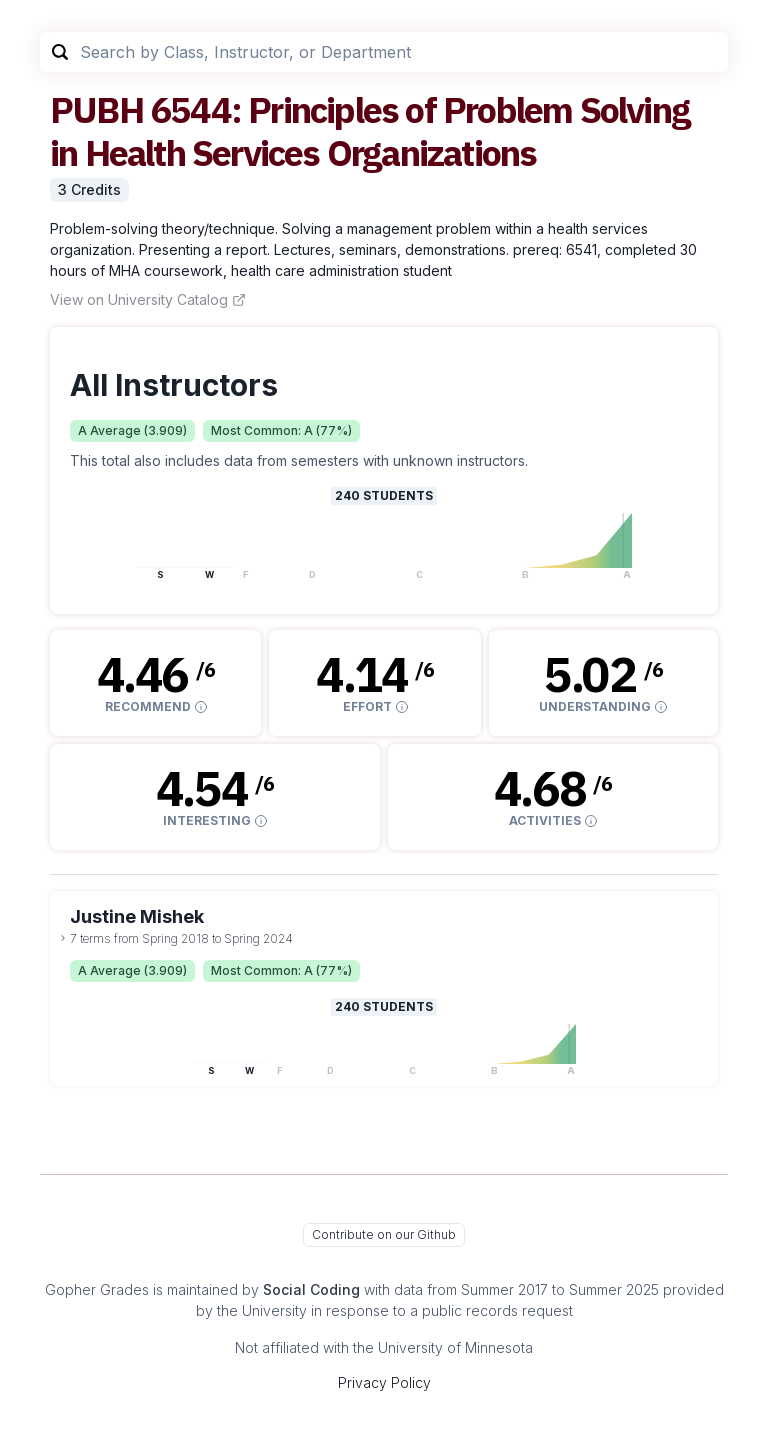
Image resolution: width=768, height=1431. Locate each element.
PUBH (96, 109)
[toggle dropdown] (63, 938)
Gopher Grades (97, 1289)
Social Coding (311, 1289)
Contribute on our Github (384, 1234)
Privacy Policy (384, 1382)
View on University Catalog (148, 299)
